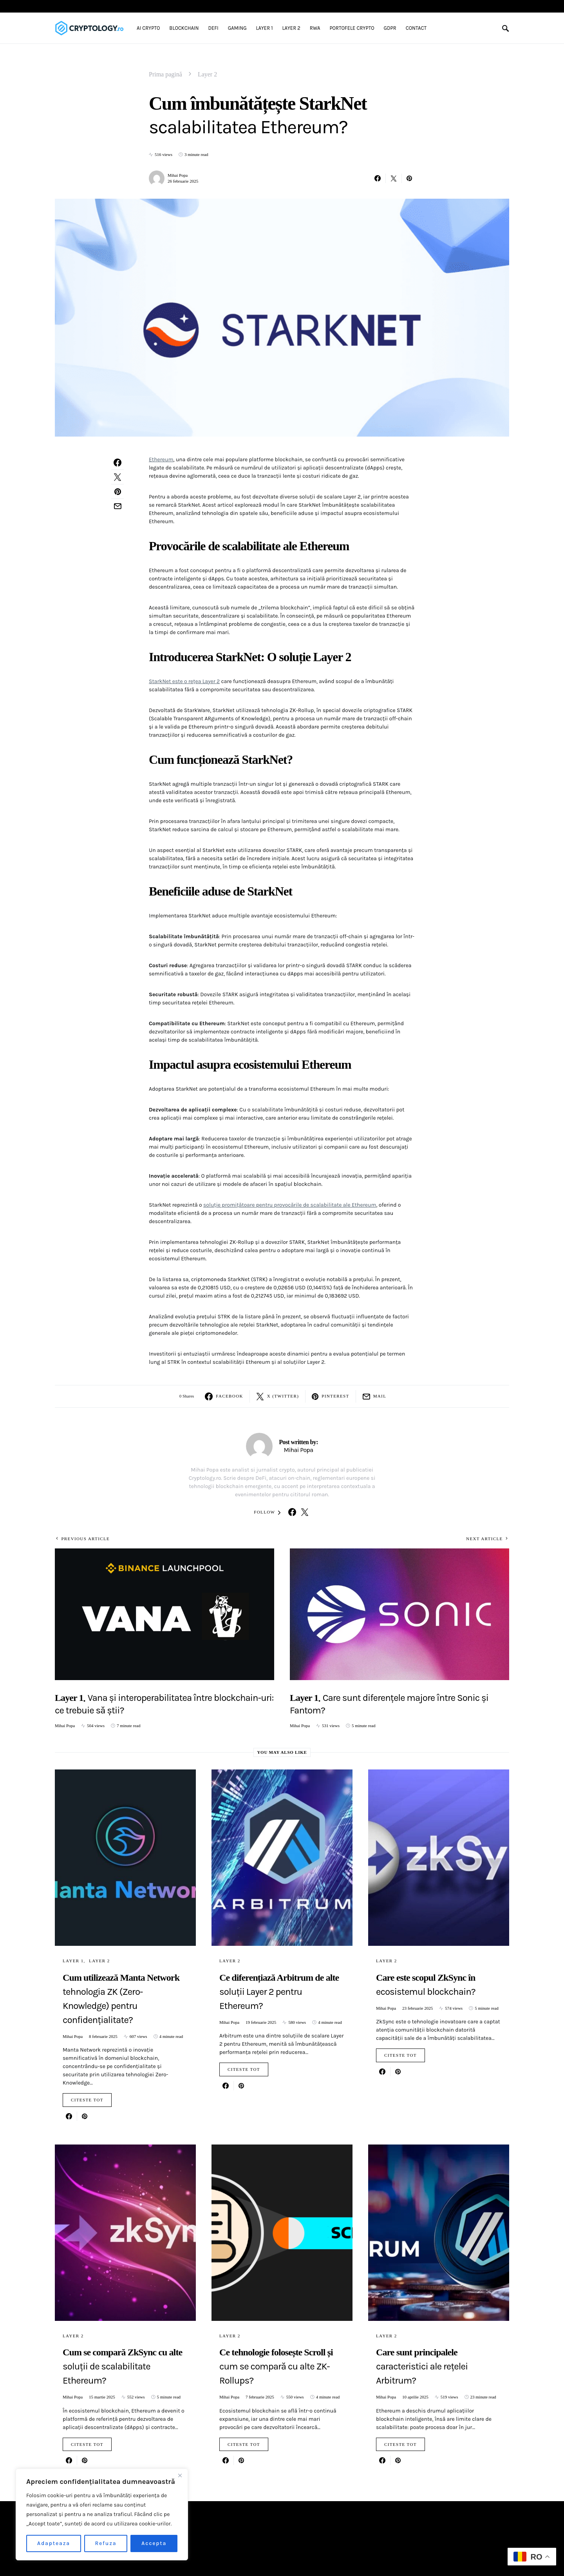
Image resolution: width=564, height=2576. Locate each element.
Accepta (153, 2543)
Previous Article (85, 1538)
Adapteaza (53, 2543)
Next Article (484, 1538)
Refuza (106, 2543)
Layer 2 (207, 74)
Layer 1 (73, 1960)
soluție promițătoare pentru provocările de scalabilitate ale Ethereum (289, 1205)
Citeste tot (87, 2099)
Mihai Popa (178, 175)
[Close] (179, 2475)
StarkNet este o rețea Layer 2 (184, 681)
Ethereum (161, 459)
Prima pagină (165, 74)
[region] (102, 2514)
